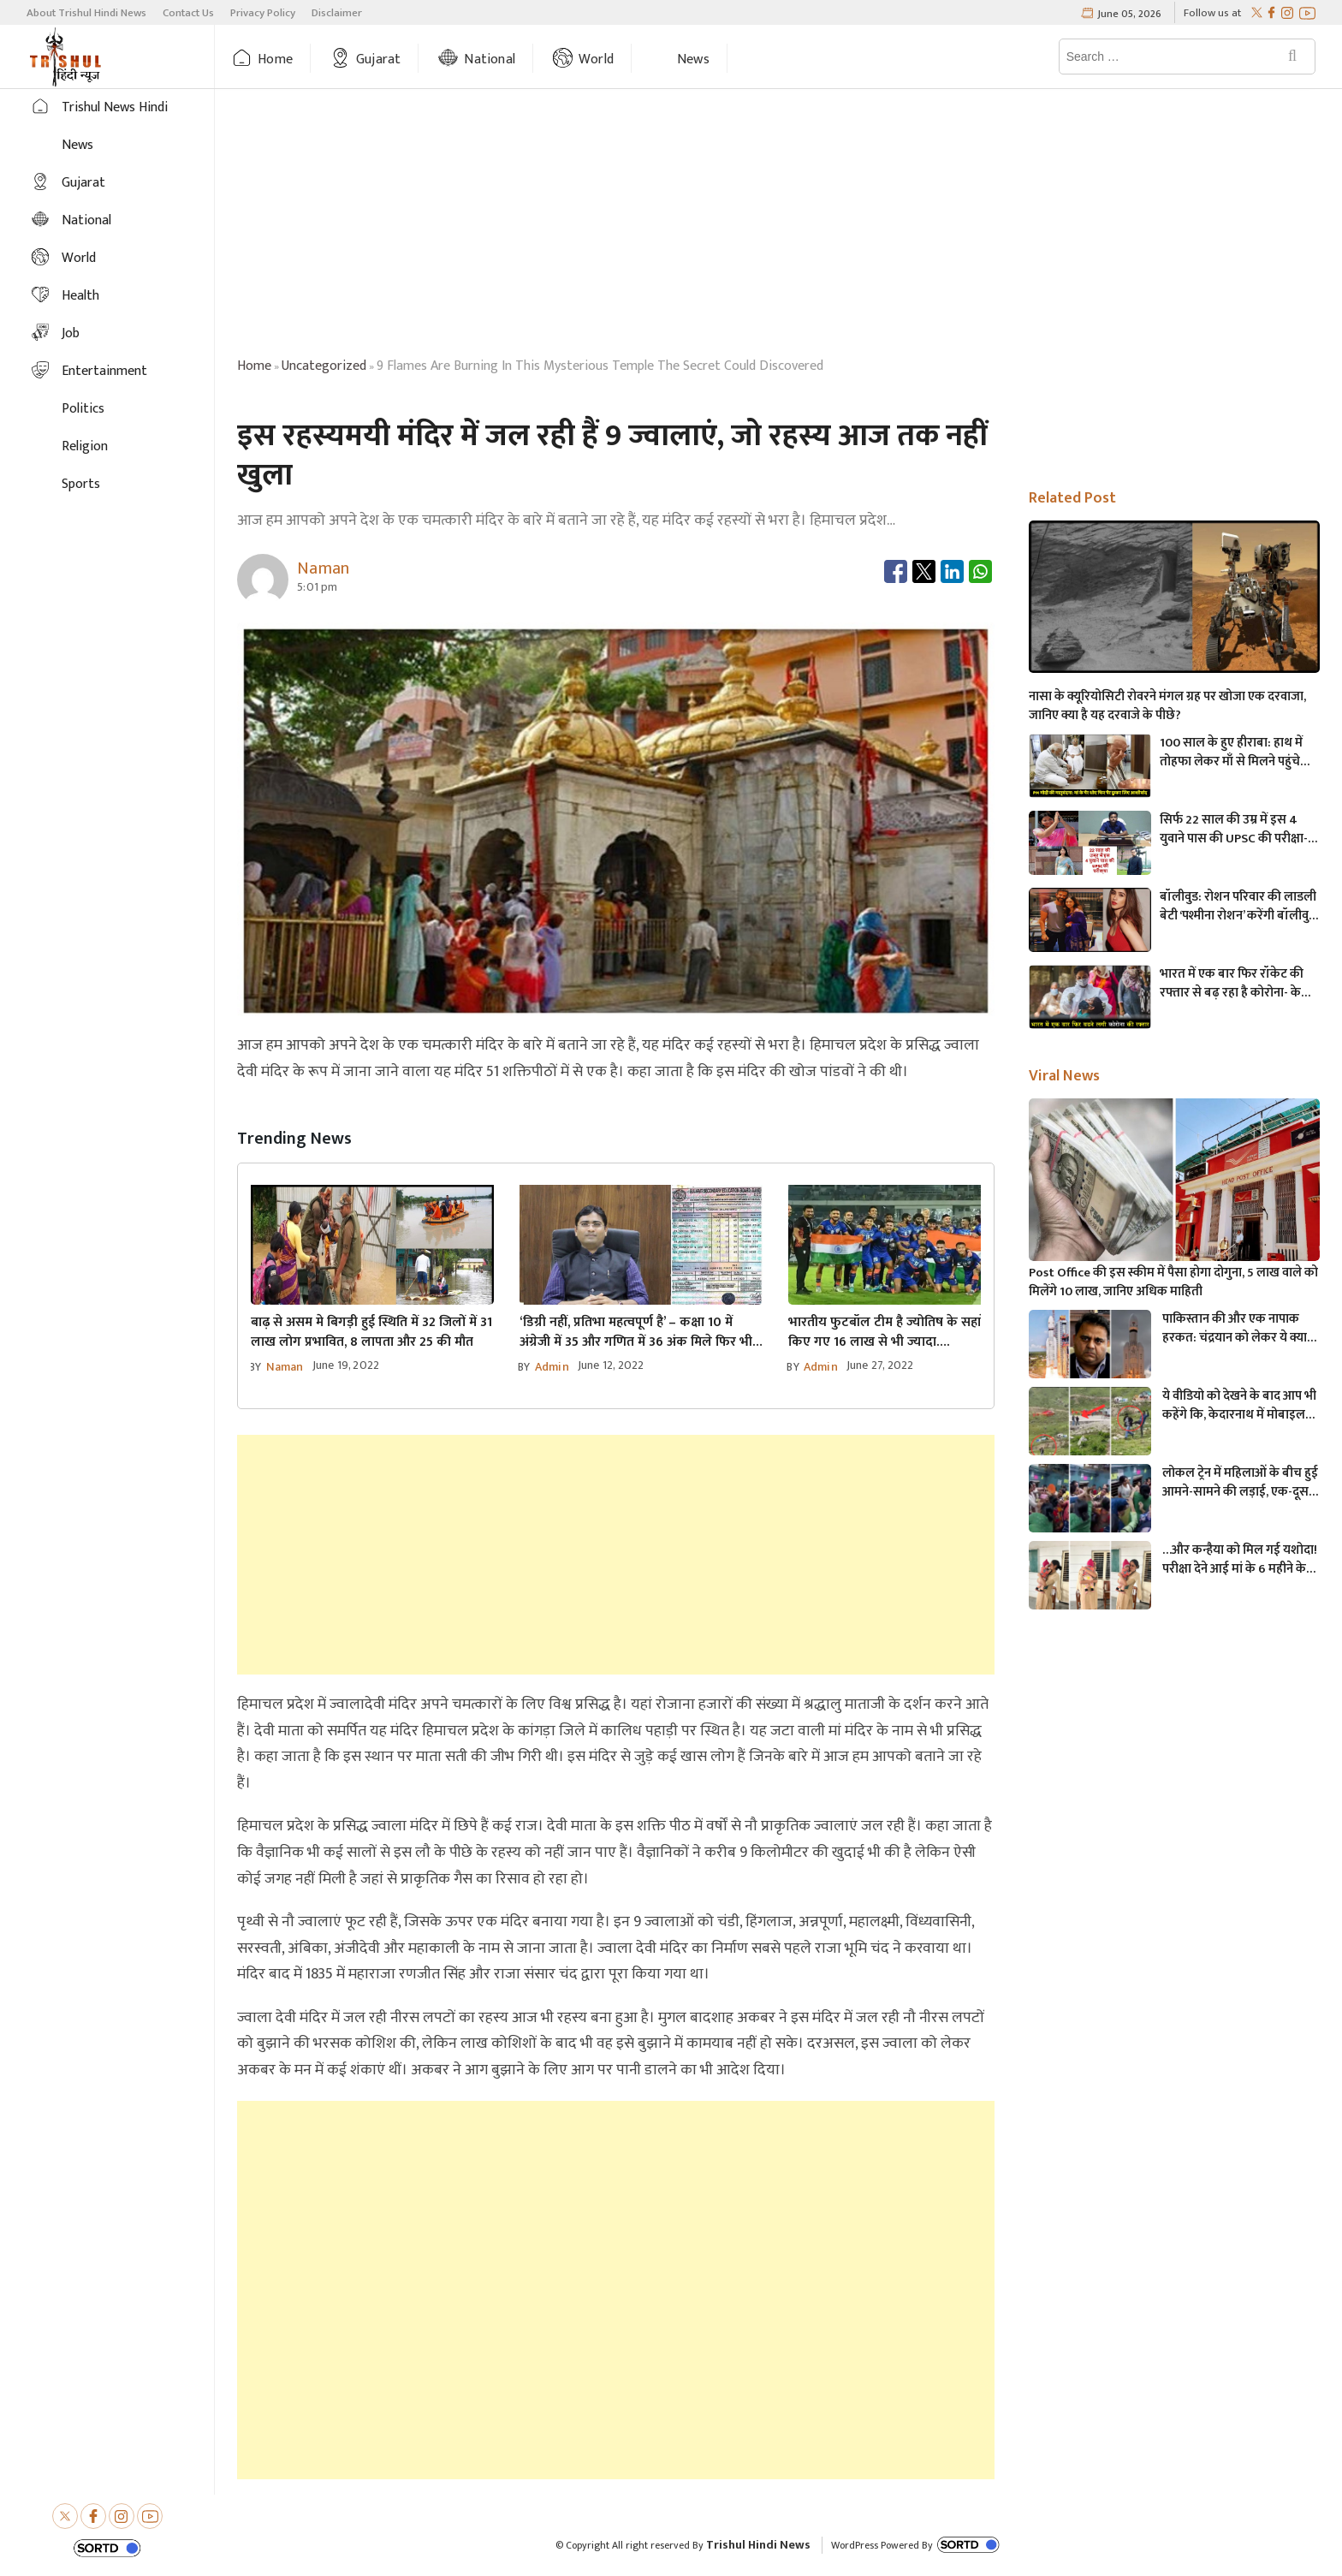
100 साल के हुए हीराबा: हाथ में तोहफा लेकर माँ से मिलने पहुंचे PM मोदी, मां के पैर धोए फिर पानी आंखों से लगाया (1236, 752)
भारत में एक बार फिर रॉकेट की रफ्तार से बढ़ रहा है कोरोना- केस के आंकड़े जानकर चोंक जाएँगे (1235, 983)
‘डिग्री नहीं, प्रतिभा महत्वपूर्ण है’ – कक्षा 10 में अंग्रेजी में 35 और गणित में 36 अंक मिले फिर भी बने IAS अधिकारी (636, 1332)
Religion (85, 446)
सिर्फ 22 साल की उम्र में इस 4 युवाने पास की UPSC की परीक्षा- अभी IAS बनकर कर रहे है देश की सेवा (1237, 829)
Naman (285, 1367)
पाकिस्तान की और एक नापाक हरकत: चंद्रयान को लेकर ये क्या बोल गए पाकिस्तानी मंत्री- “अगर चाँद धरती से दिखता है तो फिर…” (1239, 1328)
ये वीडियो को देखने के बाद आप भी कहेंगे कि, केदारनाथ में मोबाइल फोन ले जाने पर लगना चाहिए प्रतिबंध (1239, 1406)
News (693, 59)
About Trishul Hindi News (86, 13)
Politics (83, 408)
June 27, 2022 (880, 1365)
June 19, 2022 (346, 1365)
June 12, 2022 (611, 1365)
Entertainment (104, 371)
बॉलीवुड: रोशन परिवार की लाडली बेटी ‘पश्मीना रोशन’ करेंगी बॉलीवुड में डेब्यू (1238, 906)
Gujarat (378, 59)
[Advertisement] (778, 226)
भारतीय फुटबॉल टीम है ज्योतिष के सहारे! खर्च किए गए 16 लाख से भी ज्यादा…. (901, 1332)
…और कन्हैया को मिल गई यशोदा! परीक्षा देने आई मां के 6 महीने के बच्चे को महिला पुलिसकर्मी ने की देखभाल (1239, 1560)
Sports (81, 484)
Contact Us (188, 13)
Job (71, 333)
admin (552, 1367)
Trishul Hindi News (758, 2545)
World (596, 59)
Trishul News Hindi (115, 107)
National (489, 59)
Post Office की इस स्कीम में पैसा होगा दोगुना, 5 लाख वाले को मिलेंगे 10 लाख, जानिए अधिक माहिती (1173, 1282)
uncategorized (324, 366)
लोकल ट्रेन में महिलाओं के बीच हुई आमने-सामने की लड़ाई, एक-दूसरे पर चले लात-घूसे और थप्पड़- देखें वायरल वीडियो (1240, 1483)
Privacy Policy (262, 13)
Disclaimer (337, 13)
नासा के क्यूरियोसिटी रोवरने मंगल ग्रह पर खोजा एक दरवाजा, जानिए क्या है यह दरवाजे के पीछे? (1167, 706)
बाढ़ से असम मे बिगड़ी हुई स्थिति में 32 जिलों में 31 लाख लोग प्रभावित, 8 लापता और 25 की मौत (371, 1332)
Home (275, 59)
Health (80, 295)
